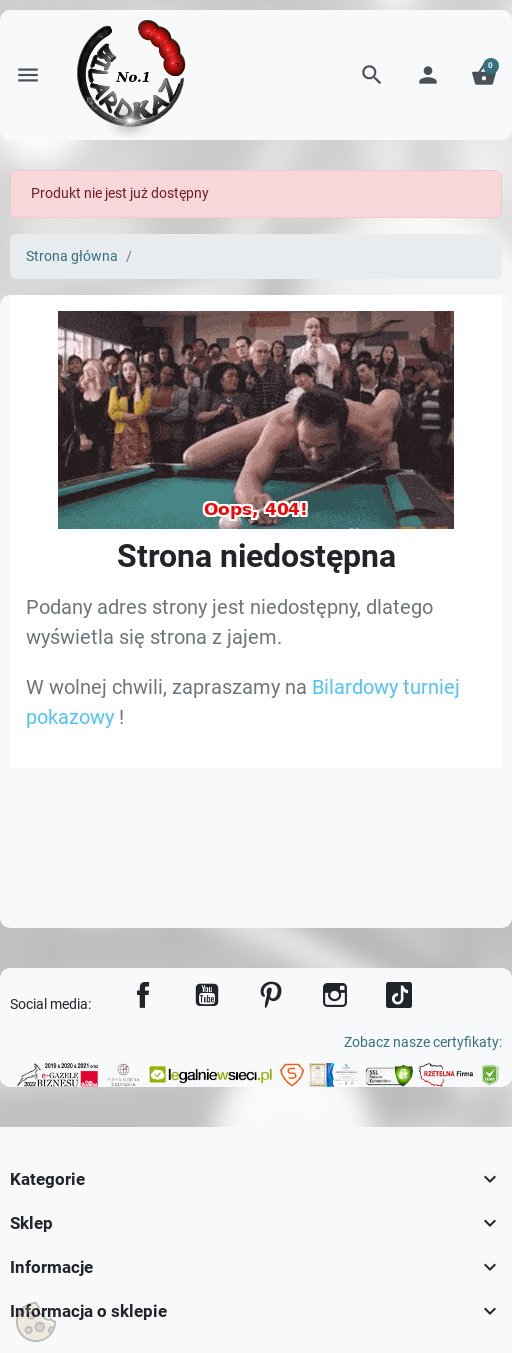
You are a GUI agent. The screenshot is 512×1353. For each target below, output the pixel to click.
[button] (372, 75)
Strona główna (72, 256)
